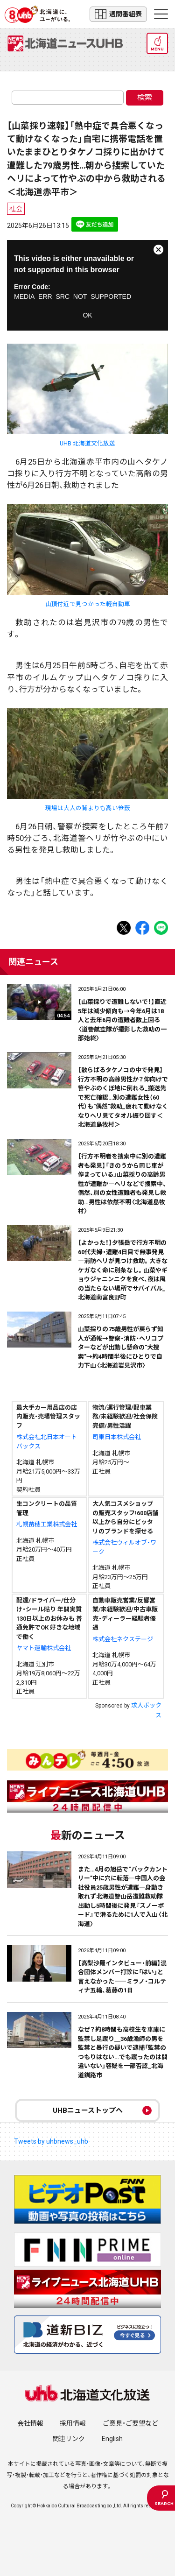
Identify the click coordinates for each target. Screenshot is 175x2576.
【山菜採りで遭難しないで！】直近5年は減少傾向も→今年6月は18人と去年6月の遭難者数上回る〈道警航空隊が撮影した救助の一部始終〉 (122, 1020)
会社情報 (30, 2423)
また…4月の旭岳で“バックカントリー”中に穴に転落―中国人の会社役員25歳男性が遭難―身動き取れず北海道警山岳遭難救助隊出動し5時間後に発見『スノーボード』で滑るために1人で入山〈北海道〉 (123, 1896)
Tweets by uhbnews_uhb (51, 2141)
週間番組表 (118, 14)
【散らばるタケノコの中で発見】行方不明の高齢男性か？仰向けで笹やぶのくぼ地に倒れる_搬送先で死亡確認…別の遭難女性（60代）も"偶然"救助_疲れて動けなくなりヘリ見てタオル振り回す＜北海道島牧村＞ (123, 1097)
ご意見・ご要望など (130, 2423)
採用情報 (73, 2423)
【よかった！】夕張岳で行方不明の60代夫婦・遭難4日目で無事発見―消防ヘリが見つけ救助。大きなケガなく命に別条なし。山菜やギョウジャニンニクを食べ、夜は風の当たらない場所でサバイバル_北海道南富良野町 (123, 1270)
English (112, 2438)
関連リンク (68, 2438)
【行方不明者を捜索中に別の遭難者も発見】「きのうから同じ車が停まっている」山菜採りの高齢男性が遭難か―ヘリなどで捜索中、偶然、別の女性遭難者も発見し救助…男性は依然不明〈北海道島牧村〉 (122, 1183)
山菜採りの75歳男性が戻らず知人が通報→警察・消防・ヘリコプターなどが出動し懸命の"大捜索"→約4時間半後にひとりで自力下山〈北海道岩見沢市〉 (120, 1347)
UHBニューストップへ (88, 2110)
